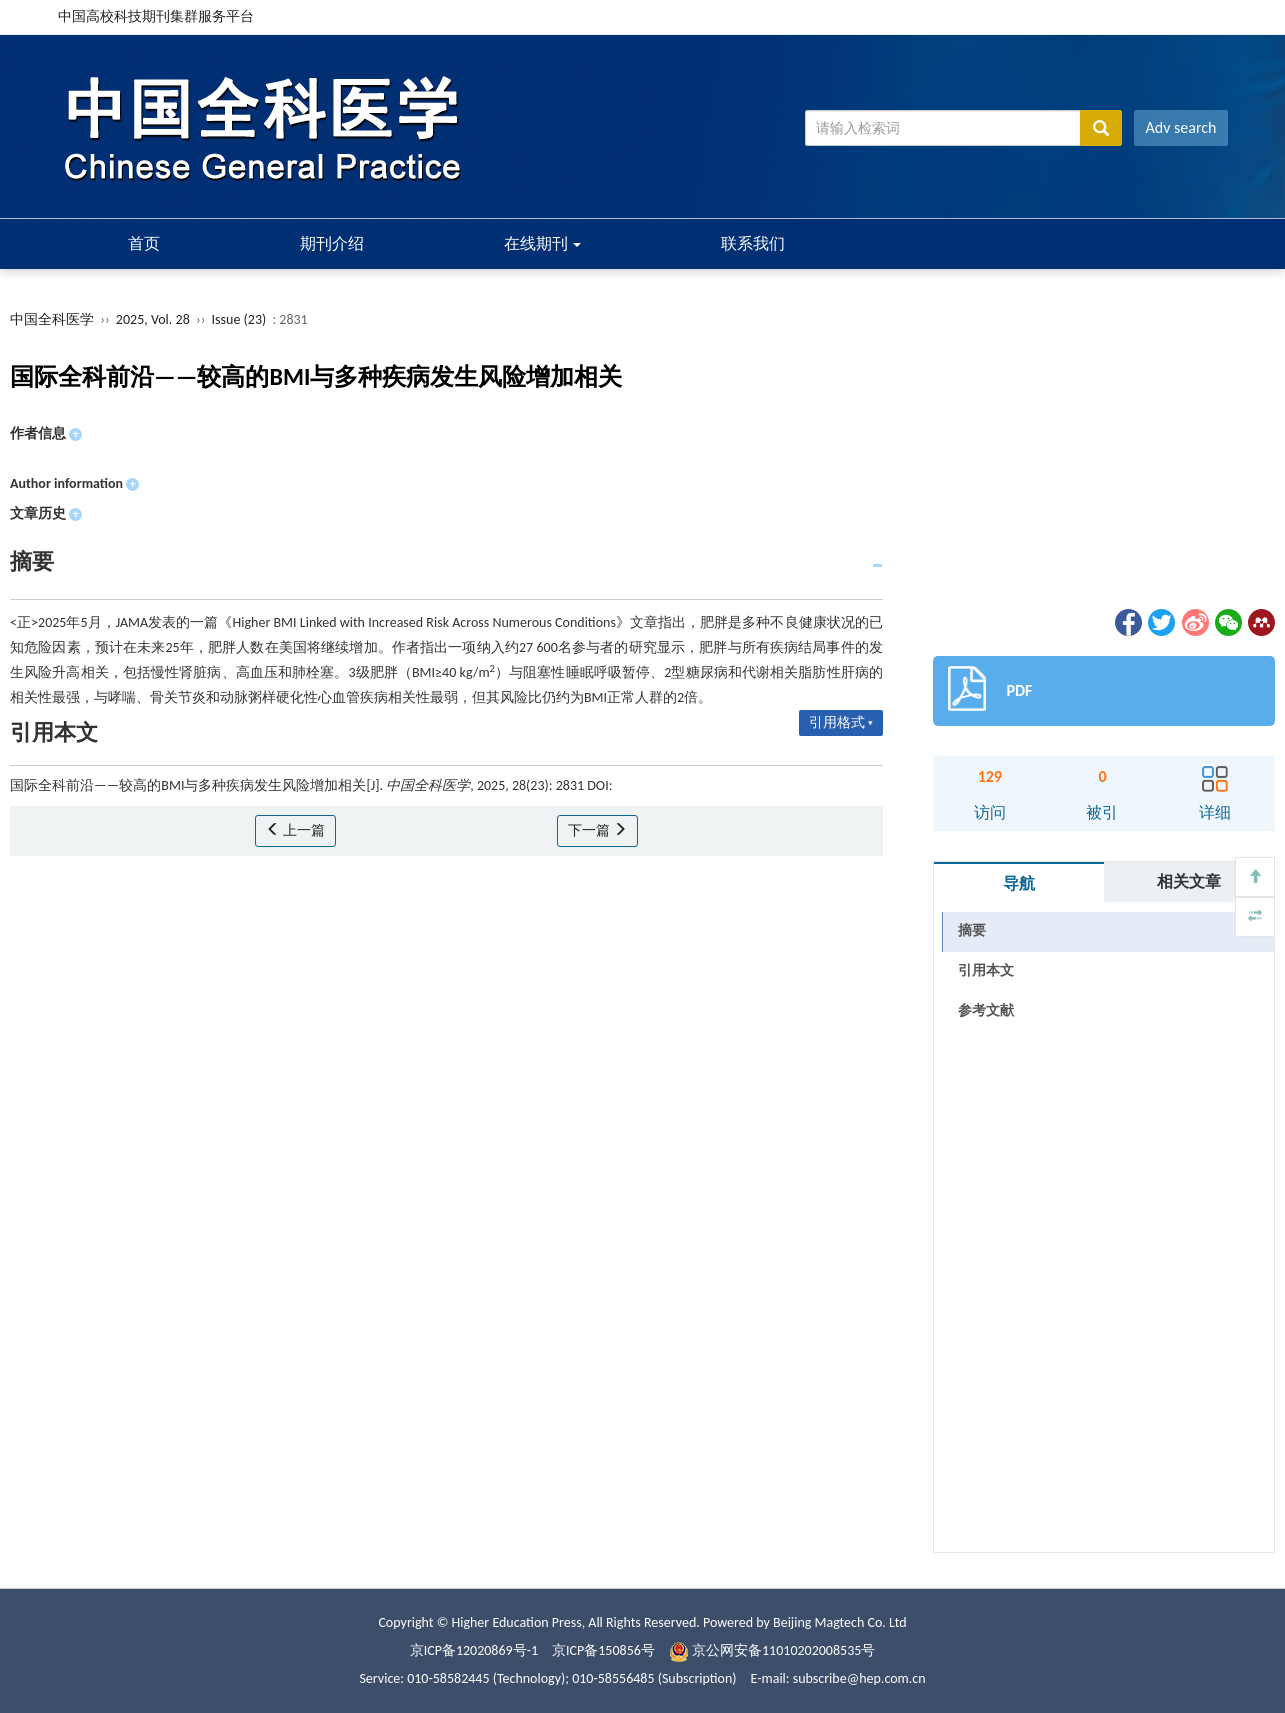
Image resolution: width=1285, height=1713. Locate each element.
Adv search (1181, 127)
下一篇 (597, 830)
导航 (1019, 883)
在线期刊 (543, 243)
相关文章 (1189, 881)
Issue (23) (239, 319)
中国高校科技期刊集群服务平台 (156, 16)
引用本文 (986, 970)
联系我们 (753, 243)
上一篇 (295, 830)
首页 (144, 243)
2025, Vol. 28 (154, 319)
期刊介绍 (332, 243)
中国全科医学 (52, 319)
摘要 (972, 930)
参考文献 (986, 1010)
